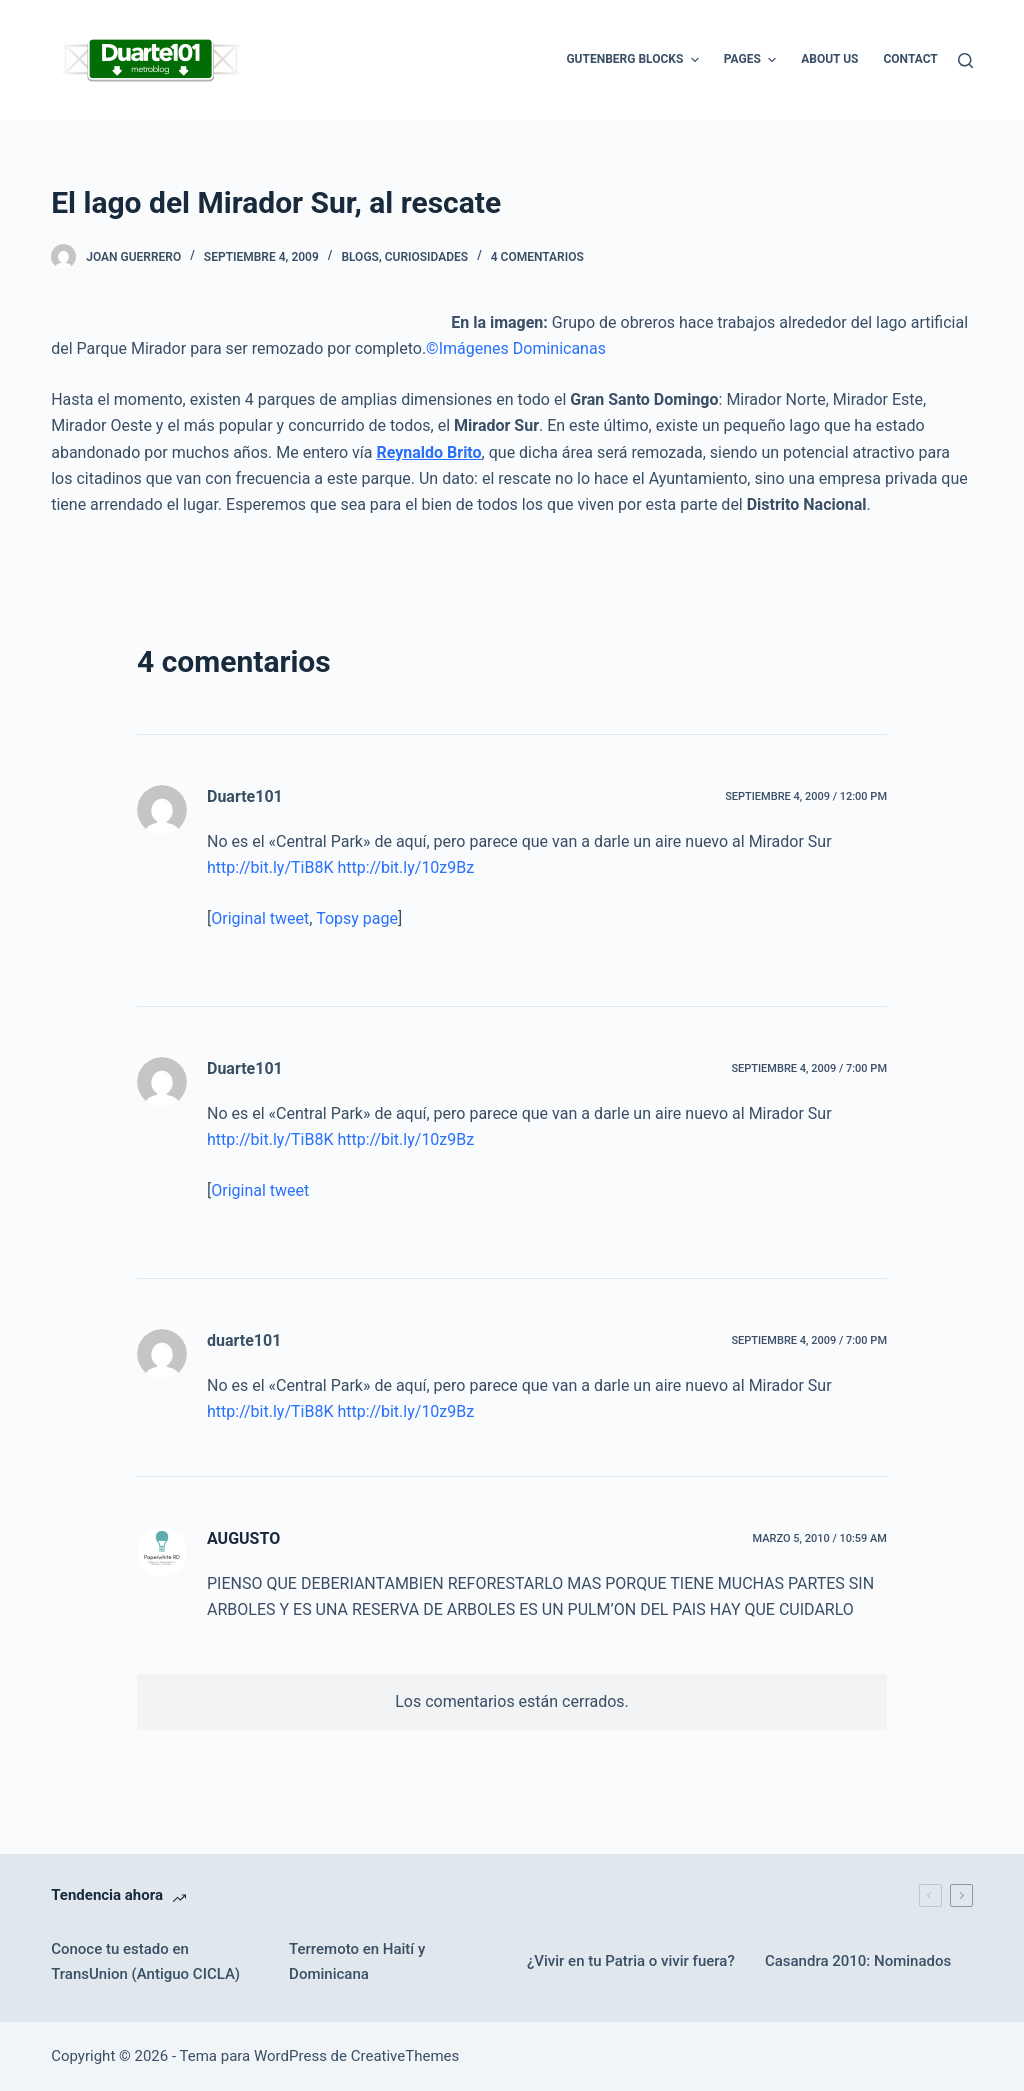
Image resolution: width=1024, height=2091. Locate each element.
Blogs (360, 257)
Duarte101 (245, 796)
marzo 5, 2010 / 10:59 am (819, 1538)
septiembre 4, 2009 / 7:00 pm (809, 1068)
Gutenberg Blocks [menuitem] (634, 60)
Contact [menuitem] (910, 59)
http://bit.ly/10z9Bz (405, 867)
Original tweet (260, 918)
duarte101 (244, 1340)
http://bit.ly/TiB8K (270, 867)
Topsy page (357, 918)
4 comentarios (537, 257)
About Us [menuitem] (829, 59)
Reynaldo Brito (428, 452)
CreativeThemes (405, 2056)
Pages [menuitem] (752, 60)
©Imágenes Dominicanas (516, 348)
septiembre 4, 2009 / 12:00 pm (806, 796)
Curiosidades (426, 257)
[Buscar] (965, 60)
